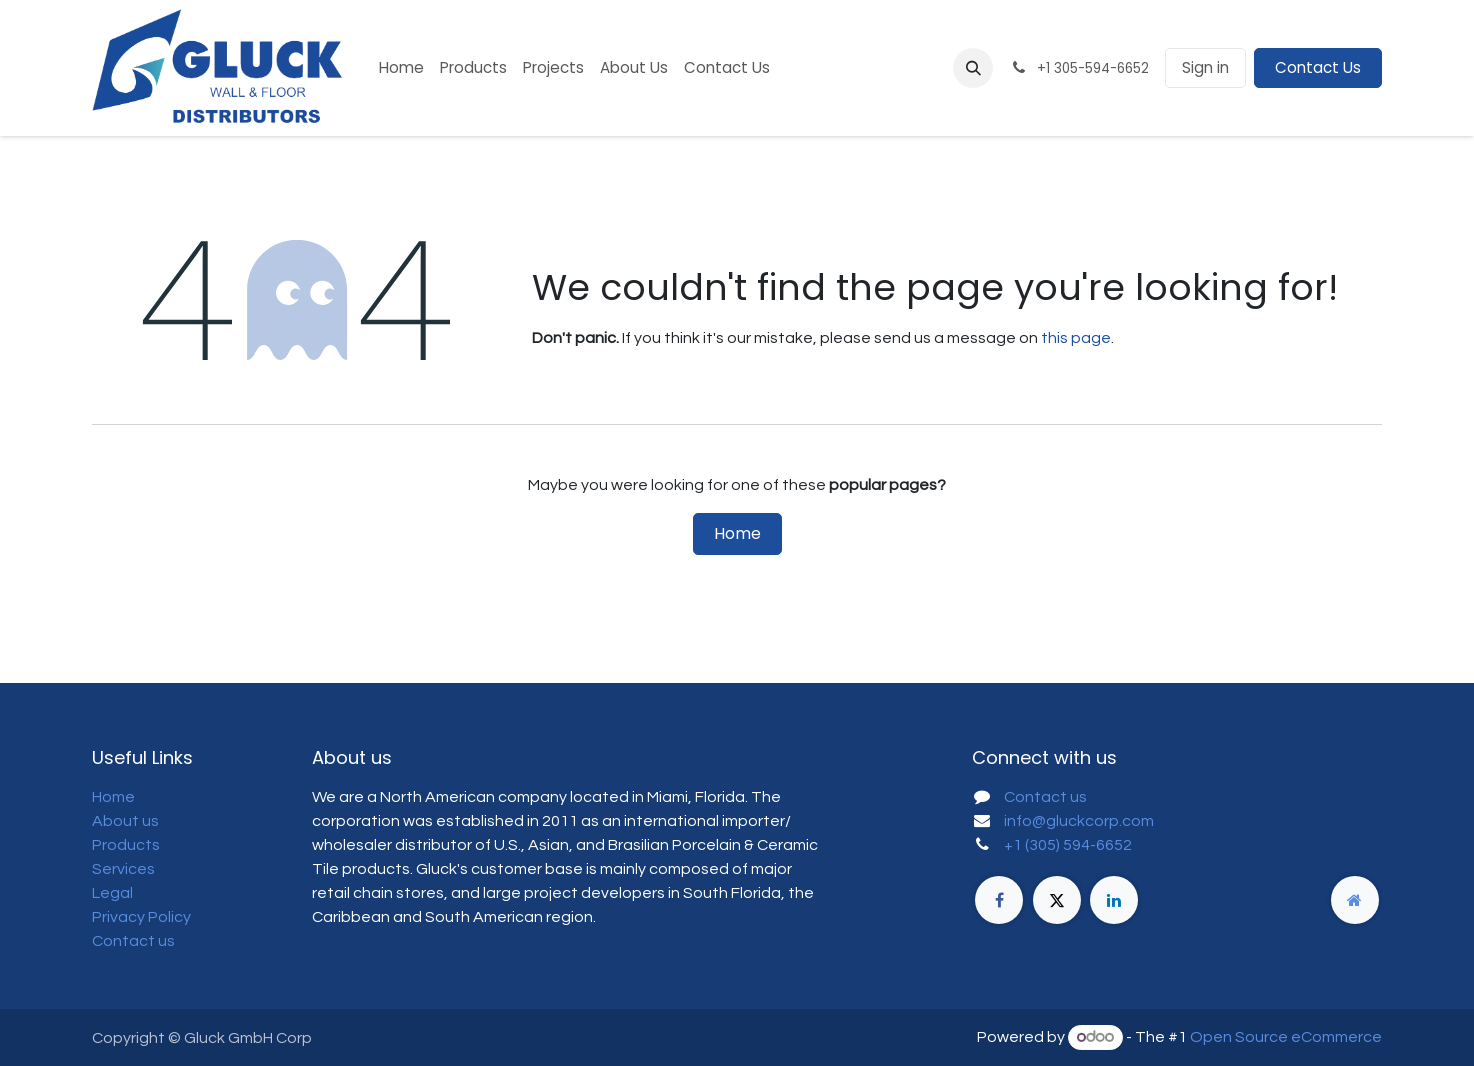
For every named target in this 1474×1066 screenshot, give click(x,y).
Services (123, 869)
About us (125, 821)
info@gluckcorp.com (1079, 821)
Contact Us (1318, 67)
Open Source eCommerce (1286, 1037)
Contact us (133, 941)
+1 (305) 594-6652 (1068, 845)
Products (126, 845)
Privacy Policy (141, 917)
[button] (973, 68)
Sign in (1205, 67)
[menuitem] (401, 68)
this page (1076, 338)
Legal (112, 893)
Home (737, 533)
